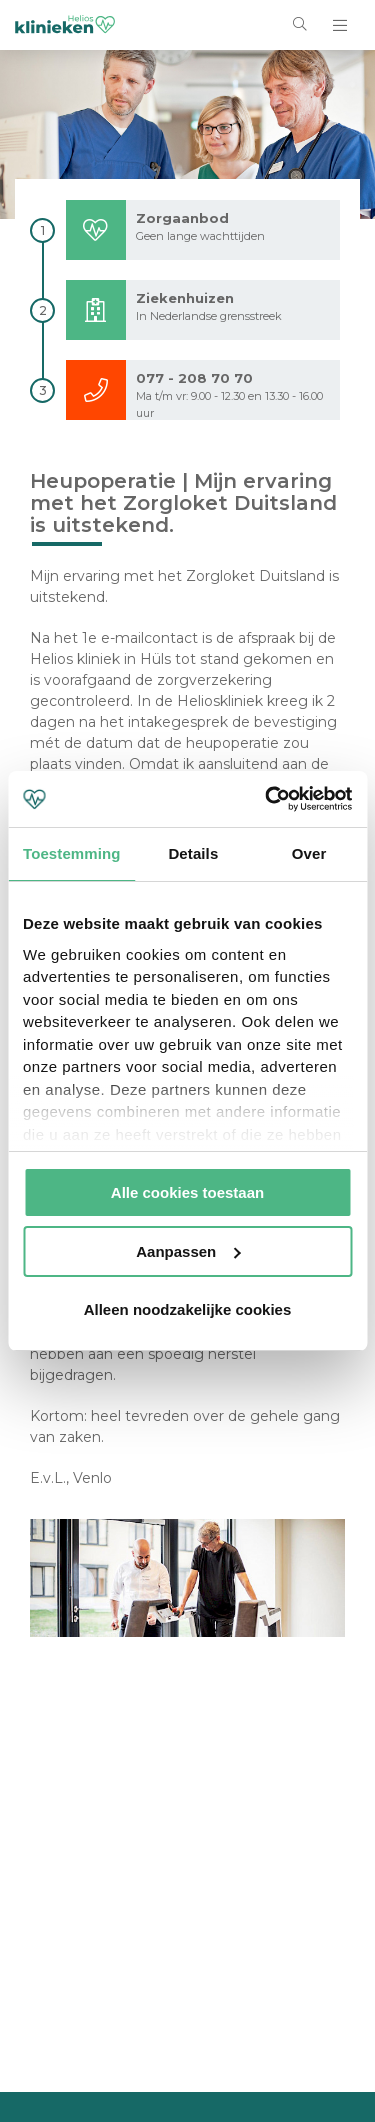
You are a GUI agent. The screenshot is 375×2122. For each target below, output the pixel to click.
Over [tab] (309, 853)
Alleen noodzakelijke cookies (188, 1309)
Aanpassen (188, 1251)
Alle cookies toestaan (187, 1192)
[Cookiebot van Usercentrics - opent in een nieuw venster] (267, 799)
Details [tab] (193, 853)
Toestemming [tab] (72, 853)
